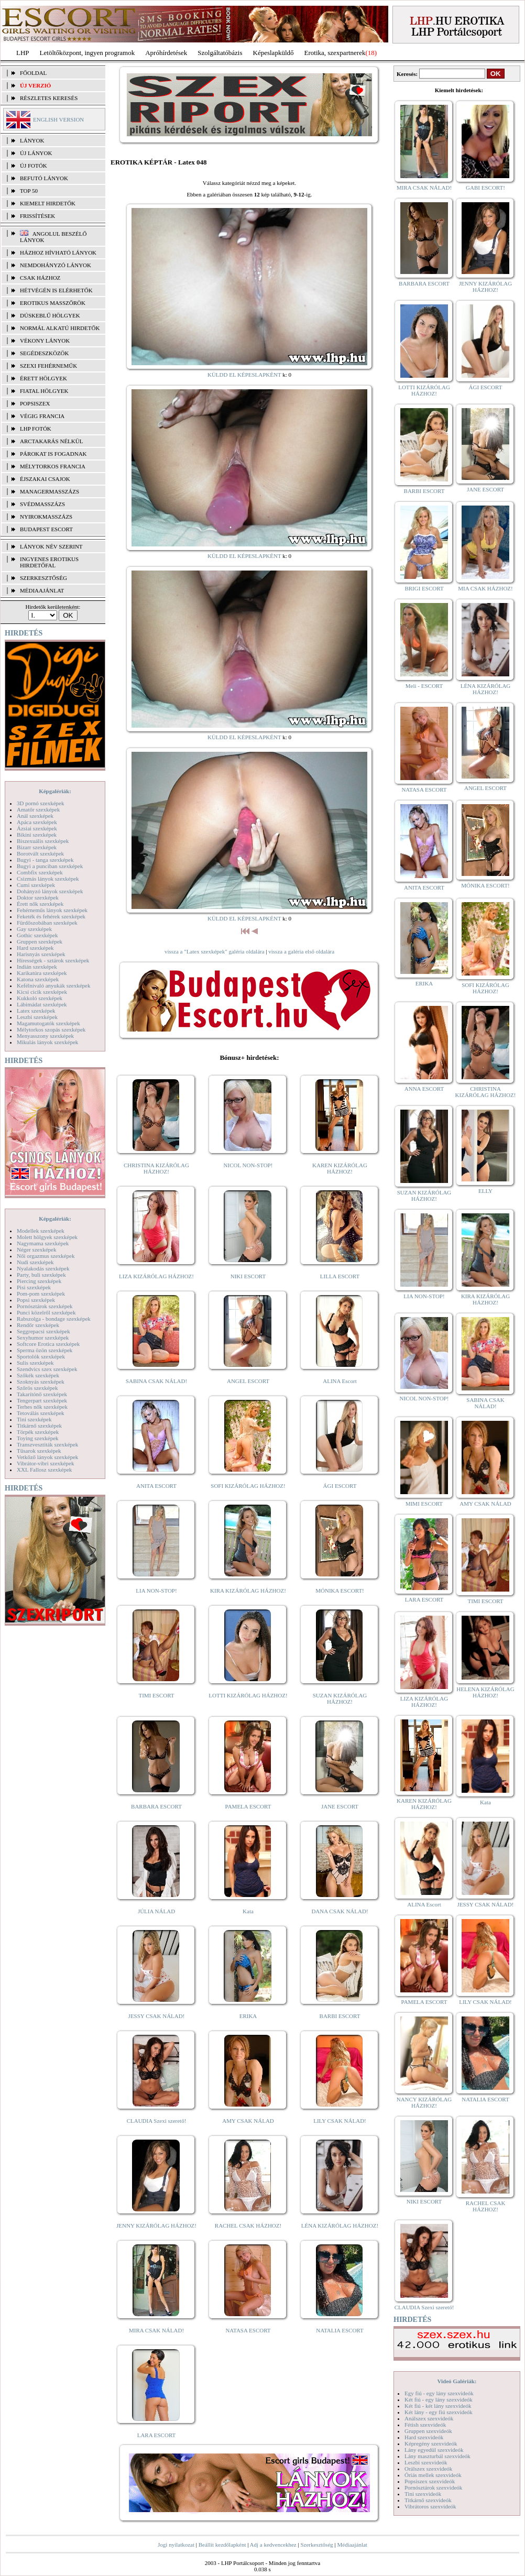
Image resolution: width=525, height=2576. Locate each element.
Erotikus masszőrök (52, 303)
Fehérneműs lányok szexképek (52, 910)
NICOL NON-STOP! (248, 1165)
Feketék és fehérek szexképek (51, 916)
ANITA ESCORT (156, 1486)
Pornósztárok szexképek (45, 1306)
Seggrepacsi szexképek (43, 1331)
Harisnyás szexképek (41, 954)
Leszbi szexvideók (425, 2462)
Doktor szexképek (38, 897)
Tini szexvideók (422, 2494)
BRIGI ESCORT (423, 588)
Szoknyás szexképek (40, 1381)
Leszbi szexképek (37, 1017)
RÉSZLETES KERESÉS (49, 98)
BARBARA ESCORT (156, 1806)
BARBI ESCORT (340, 2016)
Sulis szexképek (35, 1363)
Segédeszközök (44, 353)
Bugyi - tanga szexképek (45, 860)
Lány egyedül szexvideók (433, 2450)
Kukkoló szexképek (39, 998)
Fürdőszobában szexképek (47, 922)
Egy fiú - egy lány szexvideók (439, 2393)
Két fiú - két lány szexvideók (437, 2406)
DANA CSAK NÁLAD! (339, 1911)
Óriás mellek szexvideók (433, 2475)
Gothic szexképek (37, 935)
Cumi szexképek (36, 885)
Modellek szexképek (40, 1230)
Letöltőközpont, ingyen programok (87, 53)
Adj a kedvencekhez (273, 2544)
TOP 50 (29, 191)
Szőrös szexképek (37, 1388)
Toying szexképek (38, 1438)
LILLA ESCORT (339, 1276)
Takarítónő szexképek (42, 1394)
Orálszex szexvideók (428, 2468)
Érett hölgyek (43, 378)
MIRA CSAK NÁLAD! (156, 2330)
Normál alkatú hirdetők (60, 328)
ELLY (485, 1191)
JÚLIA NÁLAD (156, 1911)
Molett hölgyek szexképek (47, 1237)
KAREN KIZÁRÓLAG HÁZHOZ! (339, 1168)
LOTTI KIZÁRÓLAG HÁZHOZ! (248, 1695)
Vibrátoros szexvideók (430, 2506)
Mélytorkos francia (52, 466)
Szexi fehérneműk (48, 366)
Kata (248, 1911)
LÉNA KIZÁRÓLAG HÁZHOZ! (339, 2225)
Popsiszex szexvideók (429, 2481)
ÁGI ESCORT (340, 1486)
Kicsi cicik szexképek (42, 992)
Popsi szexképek (36, 1300)
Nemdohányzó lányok (55, 265)
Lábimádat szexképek (42, 1004)
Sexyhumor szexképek (43, 1337)
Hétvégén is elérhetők (56, 290)
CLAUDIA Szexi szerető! (157, 2121)
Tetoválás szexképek (40, 1413)
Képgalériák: (55, 791)
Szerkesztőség (316, 2544)
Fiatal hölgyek (44, 391)
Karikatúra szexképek (42, 973)
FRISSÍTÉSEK (37, 216)
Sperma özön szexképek (44, 1350)
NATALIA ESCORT (339, 2330)
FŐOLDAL (33, 73)
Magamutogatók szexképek (48, 1023)
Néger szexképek (36, 1249)
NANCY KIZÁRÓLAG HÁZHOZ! (424, 2102)
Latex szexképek (36, 1010)
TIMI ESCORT (156, 1695)
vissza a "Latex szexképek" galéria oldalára (215, 951)
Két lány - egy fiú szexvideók (438, 2412)
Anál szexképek (35, 816)
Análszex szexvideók (428, 2418)
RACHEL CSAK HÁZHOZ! (248, 2225)
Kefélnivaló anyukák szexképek (54, 985)
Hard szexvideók (423, 2437)
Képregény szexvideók (430, 2443)
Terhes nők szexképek (42, 1407)
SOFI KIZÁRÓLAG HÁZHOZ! (248, 1486)
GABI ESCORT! (485, 187)
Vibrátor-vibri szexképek (45, 1463)
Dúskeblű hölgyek (50, 315)
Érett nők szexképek (40, 904)
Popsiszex (35, 403)
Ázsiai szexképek (37, 828)
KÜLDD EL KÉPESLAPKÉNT (244, 374)
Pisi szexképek (34, 1287)
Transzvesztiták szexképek (47, 1444)
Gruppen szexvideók (428, 2431)
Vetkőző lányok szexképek (47, 1457)
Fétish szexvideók (425, 2424)
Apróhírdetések (166, 53)
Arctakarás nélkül (51, 441)
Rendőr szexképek (38, 1325)
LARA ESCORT (156, 2435)
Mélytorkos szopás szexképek (51, 1029)
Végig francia (42, 416)
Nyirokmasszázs (46, 516)
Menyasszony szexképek (45, 1036)
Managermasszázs (49, 491)
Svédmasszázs (42, 504)
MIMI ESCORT (424, 1503)
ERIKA (248, 2016)
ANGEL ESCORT (248, 1381)
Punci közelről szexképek (46, 1312)
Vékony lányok (45, 340)
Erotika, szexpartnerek (335, 53)
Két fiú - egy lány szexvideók (438, 2399)
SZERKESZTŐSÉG (43, 578)
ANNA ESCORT (424, 1089)
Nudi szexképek (35, 1262)
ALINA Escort (339, 1381)
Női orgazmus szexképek (45, 1256)
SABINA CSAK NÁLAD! (156, 1381)
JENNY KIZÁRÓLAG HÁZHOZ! (156, 2225)
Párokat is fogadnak (53, 454)
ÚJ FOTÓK (33, 165)
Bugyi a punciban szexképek (50, 866)
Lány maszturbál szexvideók (437, 2456)
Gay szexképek (34, 929)
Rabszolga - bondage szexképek (54, 1319)
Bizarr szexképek (37, 847)
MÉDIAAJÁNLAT (42, 590)
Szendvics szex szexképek (47, 1369)
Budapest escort (46, 529)
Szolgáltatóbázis (220, 53)
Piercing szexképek (39, 1281)
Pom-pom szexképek (41, 1293)
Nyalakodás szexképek (43, 1268)
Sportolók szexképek (41, 1356)
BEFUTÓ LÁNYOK (44, 178)
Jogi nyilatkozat (176, 2544)
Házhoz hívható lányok (58, 252)
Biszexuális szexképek (43, 841)
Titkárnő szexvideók (428, 2500)
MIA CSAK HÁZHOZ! (485, 588)
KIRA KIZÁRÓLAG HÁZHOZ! (248, 1590)
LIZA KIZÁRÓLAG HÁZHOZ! (156, 1276)
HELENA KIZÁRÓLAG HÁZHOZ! (485, 1692)
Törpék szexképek (38, 1432)
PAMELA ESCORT (248, 1806)
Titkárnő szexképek (39, 1425)
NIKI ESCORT (248, 1276)
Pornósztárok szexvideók (433, 2487)
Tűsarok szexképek (39, 1451)
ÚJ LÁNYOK (36, 153)
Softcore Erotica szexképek (48, 1344)
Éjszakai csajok (45, 479)
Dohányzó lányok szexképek (50, 891)
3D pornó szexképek (40, 803)
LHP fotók (35, 428)
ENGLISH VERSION (58, 119)
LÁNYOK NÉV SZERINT (51, 546)
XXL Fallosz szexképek (44, 1469)
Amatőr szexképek (38, 809)
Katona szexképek (38, 979)
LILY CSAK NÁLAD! (339, 2121)
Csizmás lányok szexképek (48, 878)
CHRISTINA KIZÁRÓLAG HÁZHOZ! (156, 1168)
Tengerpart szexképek (42, 1400)
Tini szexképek (34, 1419)
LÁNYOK (32, 140)
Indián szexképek (37, 966)
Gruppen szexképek (39, 941)
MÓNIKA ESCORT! (339, 1590)
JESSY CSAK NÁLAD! (156, 2016)
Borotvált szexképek (40, 853)
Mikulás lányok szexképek (47, 1042)
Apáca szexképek (37, 822)
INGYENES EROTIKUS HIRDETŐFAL (49, 562)
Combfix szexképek (40, 872)
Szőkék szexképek (38, 1375)
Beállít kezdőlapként (222, 2544)
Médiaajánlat (352, 2544)
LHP (22, 53)
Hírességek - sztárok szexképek (53, 960)
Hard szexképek (35, 948)
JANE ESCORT (339, 1806)
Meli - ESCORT (424, 686)
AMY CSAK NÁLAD (248, 2121)
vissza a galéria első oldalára (301, 951)
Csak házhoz (40, 278)
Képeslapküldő (273, 53)
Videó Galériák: (456, 2381)
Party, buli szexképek (41, 1274)
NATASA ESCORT (247, 2330)
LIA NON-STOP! (156, 1590)
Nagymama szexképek (43, 1243)
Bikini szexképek (37, 834)
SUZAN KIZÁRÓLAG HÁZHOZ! (340, 1698)
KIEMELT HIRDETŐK (47, 203)
